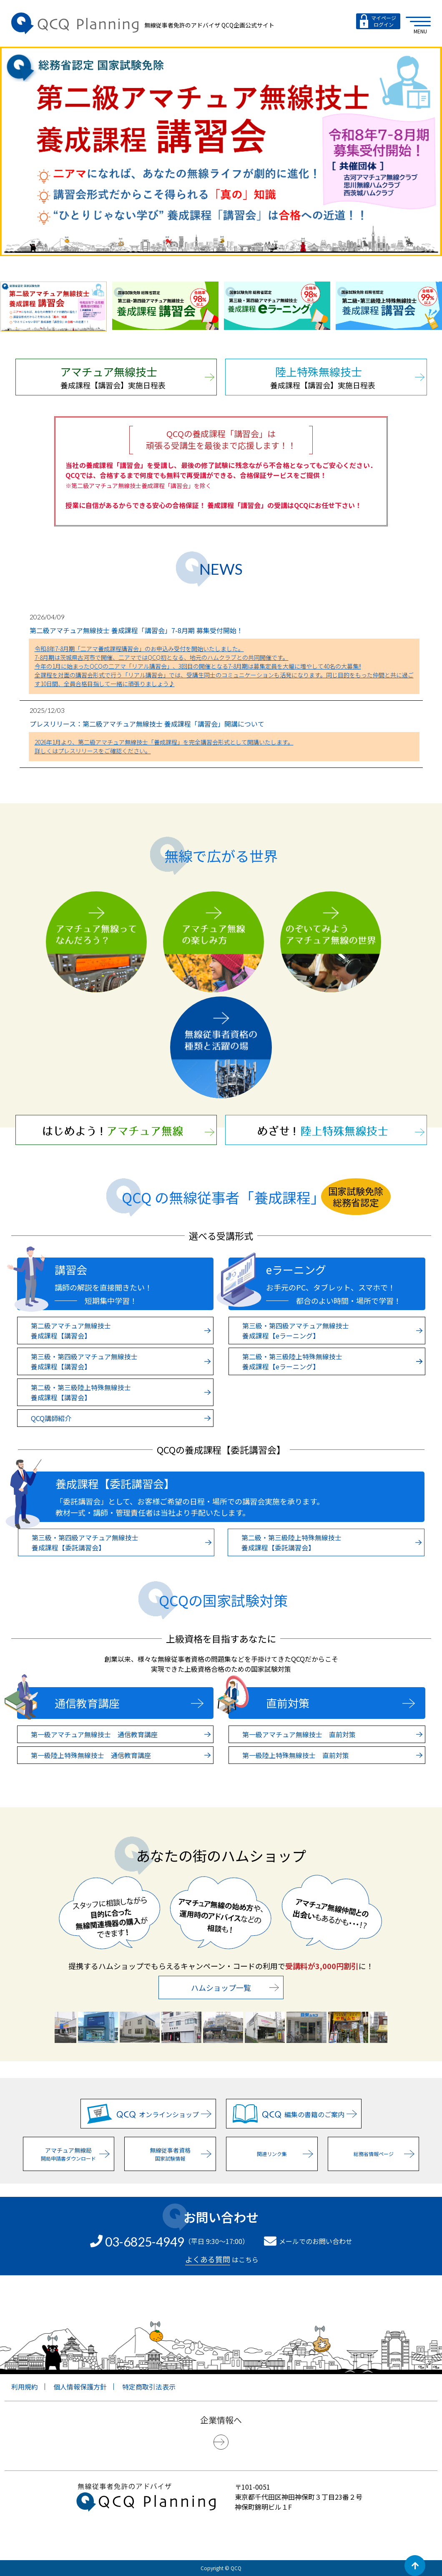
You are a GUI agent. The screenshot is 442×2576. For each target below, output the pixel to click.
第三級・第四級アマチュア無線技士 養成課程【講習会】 (120, 1361)
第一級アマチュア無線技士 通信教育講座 (120, 1734)
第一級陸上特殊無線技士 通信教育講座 (120, 1755)
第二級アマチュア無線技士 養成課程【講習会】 (120, 1331)
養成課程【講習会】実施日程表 (137, 376)
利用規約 (24, 2386)
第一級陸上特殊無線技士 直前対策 (332, 1755)
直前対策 (340, 1703)
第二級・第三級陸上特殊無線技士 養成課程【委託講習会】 (331, 1542)
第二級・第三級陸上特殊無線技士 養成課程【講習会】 (120, 1392)
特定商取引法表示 (149, 2386)
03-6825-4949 (144, 2241)
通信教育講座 (129, 1703)
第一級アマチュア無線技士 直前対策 (332, 1734)
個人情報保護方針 (80, 2386)
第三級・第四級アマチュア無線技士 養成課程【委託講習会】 (121, 1542)
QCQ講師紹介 (120, 1418)
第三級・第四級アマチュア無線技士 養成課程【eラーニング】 (332, 1331)
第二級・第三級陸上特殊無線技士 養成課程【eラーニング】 (332, 1361)
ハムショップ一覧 (235, 1987)
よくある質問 (207, 2259)
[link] (221, 2537)
